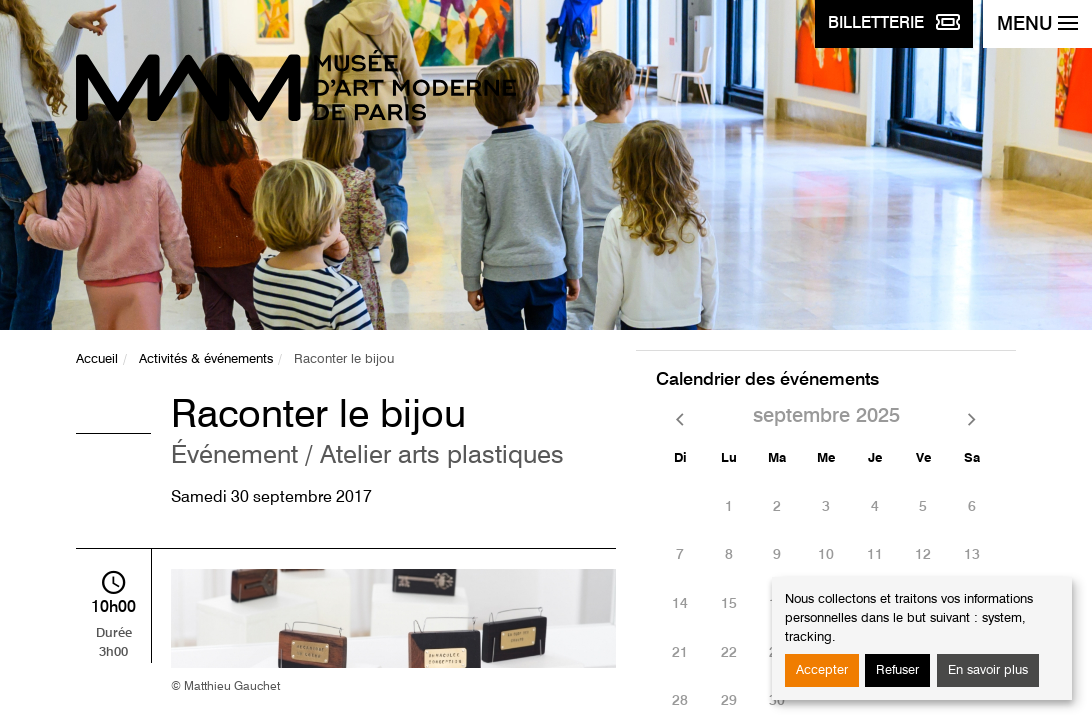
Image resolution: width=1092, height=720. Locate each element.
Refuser (897, 670)
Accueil (97, 359)
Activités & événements (206, 359)
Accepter (822, 670)
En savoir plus (988, 670)
